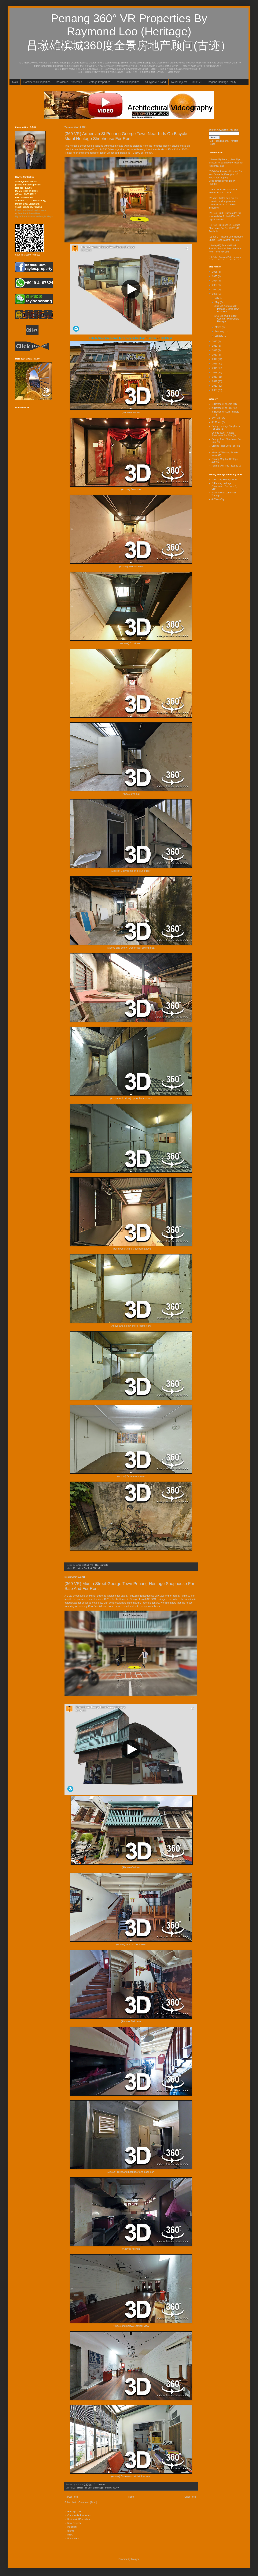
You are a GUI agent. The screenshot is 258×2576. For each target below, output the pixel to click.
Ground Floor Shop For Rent (226, 446)
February (220, 331)
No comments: (102, 1565)
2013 (215, 372)
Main (15, 82)
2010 (215, 386)
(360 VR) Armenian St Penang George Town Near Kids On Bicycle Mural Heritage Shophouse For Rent (125, 136)
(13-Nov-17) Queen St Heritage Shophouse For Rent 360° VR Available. (224, 228)
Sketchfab (166, 338)
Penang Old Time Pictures (225, 465)
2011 (215, 381)
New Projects (179, 82)
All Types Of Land (155, 82)
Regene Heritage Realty (222, 82)
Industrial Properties (127, 82)
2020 (215, 341)
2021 (215, 294)
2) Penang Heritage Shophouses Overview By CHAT (225, 486)
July (217, 298)
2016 (215, 359)
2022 (215, 289)
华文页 (70, 2531)
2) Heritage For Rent (82, 1568)
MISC (70, 2534)
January (219, 336)
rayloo (153, 338)
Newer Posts (71, 2497)
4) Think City (218, 499)
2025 (215, 276)
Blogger (135, 2559)
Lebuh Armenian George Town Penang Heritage (117, 338)
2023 (215, 285)
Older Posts (190, 2497)
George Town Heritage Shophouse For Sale (223, 434)
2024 (215, 280)
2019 (215, 346)
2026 (215, 271)
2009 (215, 390)
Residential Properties (69, 82)
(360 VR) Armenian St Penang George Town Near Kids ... (226, 309)
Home (131, 2497)
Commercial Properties (36, 82)
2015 (215, 363)
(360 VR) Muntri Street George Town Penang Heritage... (226, 319)
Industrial (72, 2527)
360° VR (197, 82)
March (218, 327)
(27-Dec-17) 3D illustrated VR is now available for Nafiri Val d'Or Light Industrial (225, 216)
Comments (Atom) (87, 2502)
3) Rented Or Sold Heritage (225, 411)
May (217, 302)
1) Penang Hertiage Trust (224, 479)
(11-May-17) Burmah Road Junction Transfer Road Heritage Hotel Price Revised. (225, 248)
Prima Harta (73, 2538)
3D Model (216, 422)
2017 (215, 354)
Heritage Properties (98, 82)
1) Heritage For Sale (82, 2488)
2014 (215, 368)
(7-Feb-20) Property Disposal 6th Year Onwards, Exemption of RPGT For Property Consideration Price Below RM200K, (225, 177)
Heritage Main (74, 2511)
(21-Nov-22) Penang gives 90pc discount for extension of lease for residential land (226, 162)
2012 (215, 377)
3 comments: (100, 2484)
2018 (215, 350)
